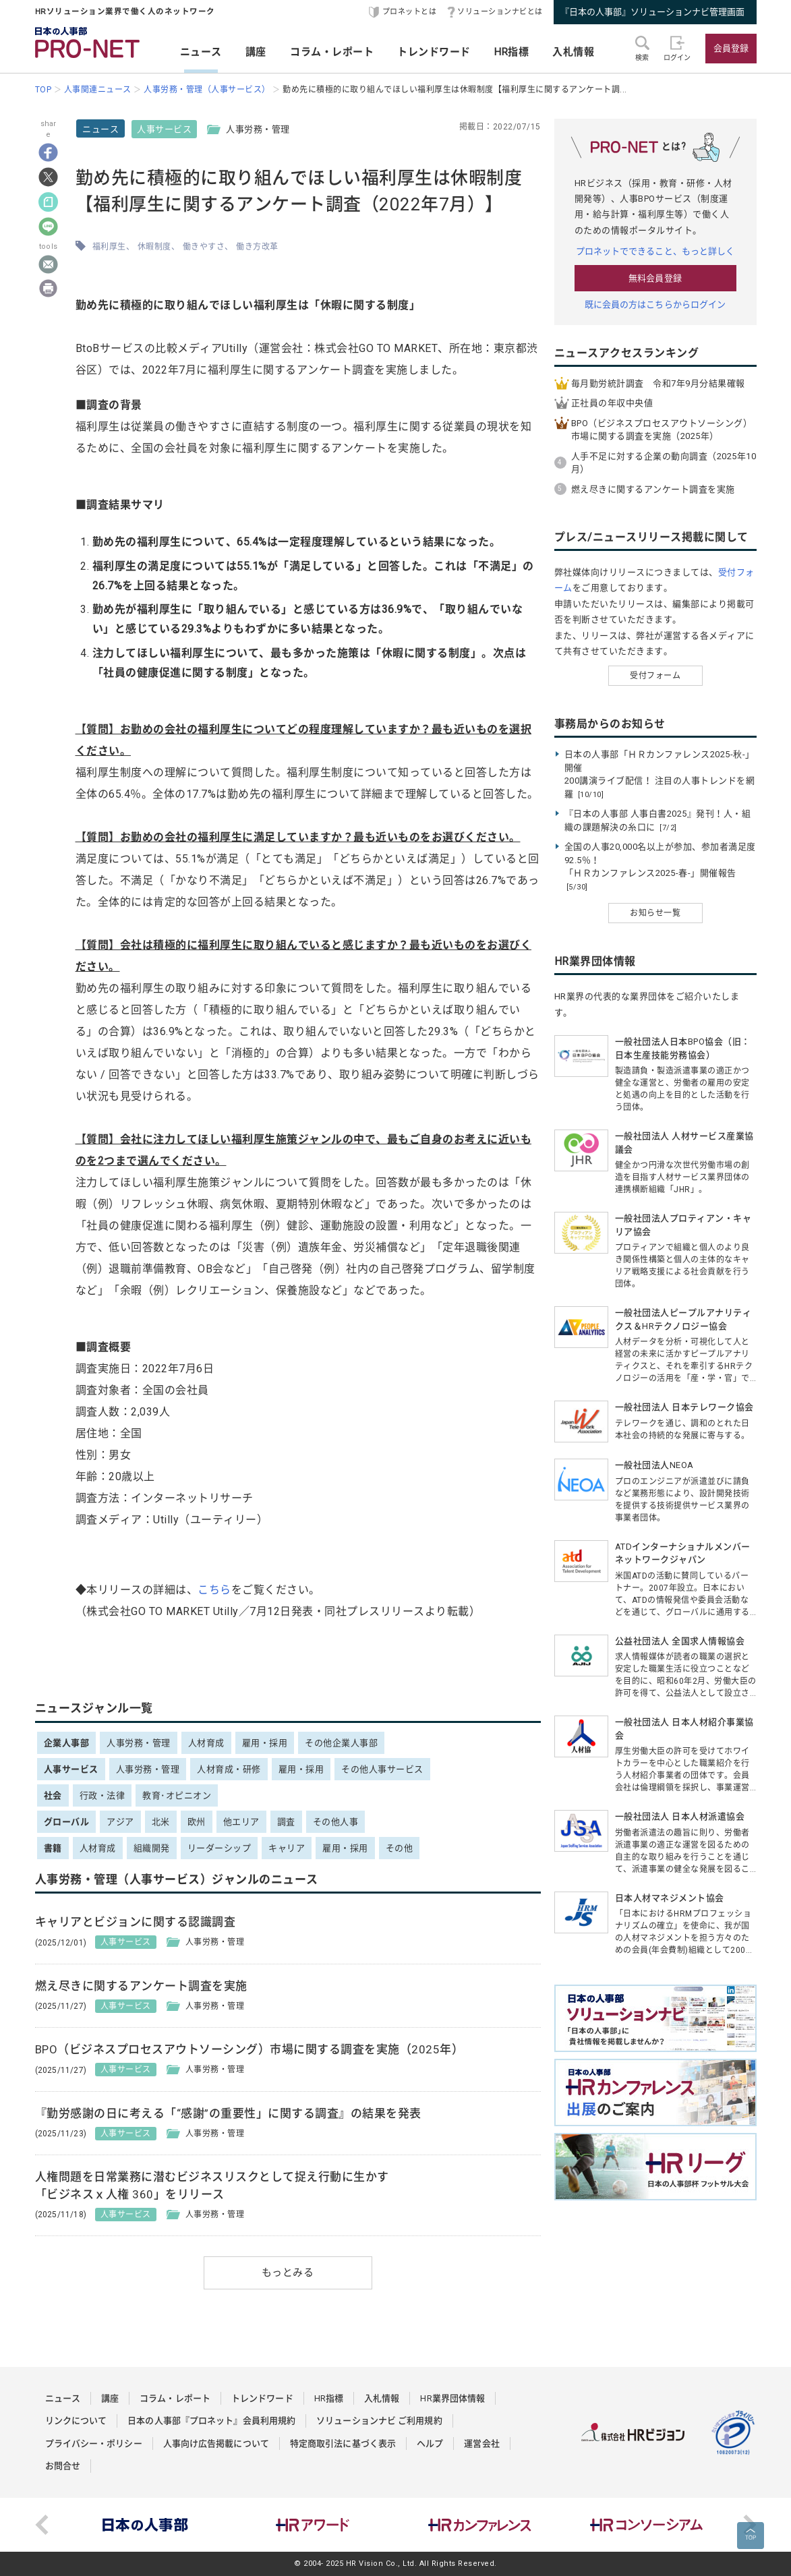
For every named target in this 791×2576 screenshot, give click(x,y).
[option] (145, 2524)
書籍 (53, 1848)
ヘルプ (430, 2443)
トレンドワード (434, 52)
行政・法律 (102, 1795)
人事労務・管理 (139, 1743)
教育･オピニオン (176, 1795)
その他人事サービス (382, 1769)
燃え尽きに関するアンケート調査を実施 (653, 489)
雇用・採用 (265, 1743)
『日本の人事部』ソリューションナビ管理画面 (652, 12)
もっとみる (288, 2272)
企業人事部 (67, 1743)
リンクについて (76, 2421)
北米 (161, 1822)
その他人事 (336, 1822)
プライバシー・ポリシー (93, 2443)
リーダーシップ (219, 1848)
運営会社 (481, 2443)
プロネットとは (409, 11)
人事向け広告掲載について (216, 2443)
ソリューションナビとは (500, 11)
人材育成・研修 (229, 1769)
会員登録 (731, 48)
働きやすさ (204, 247)
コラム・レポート (332, 52)
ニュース (201, 52)
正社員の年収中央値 (612, 403)
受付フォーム (655, 675)
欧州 (196, 1822)
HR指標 (511, 52)
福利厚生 (109, 247)
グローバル (67, 1822)
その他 (399, 1848)
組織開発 (152, 1848)
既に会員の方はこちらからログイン (655, 304)
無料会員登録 (655, 278)
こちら (214, 1589)
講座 (255, 52)
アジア (120, 1822)
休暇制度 (154, 247)
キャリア (286, 1848)
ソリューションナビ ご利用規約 (379, 2421)
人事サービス (164, 129)
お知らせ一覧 (655, 913)
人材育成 (206, 1743)
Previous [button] (42, 2525)
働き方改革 (257, 247)
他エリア (241, 1822)
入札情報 (573, 52)
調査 (286, 1822)
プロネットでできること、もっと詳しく (655, 251)
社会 (53, 1795)
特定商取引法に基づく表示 (343, 2443)
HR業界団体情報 (452, 2398)
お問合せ (62, 2466)
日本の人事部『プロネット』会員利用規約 (211, 2421)
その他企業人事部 (341, 1743)
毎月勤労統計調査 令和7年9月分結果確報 (658, 383)
